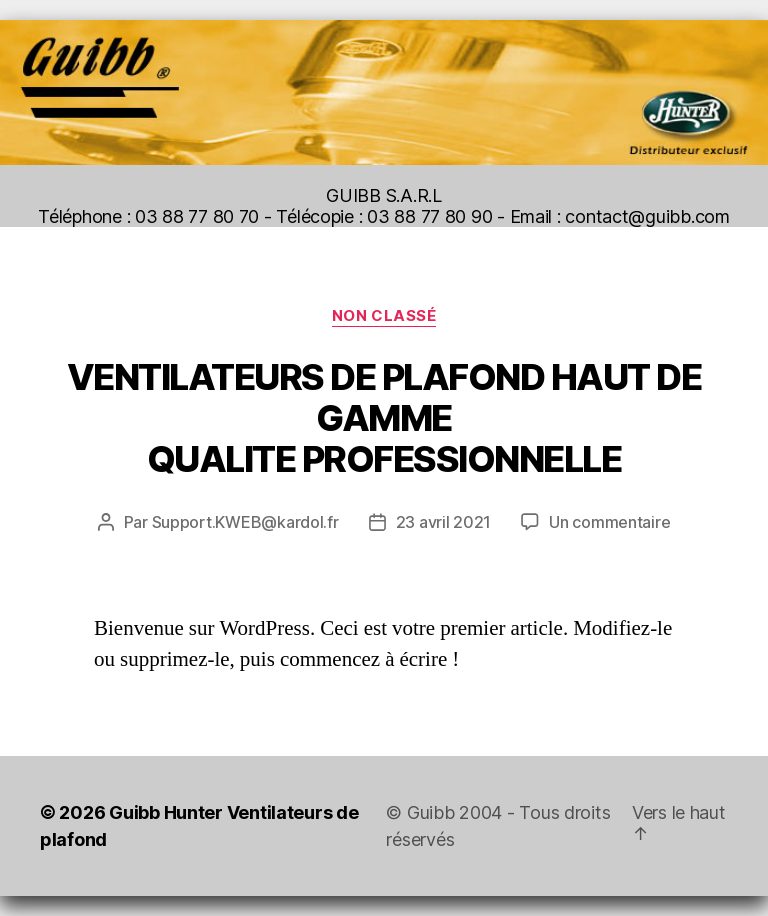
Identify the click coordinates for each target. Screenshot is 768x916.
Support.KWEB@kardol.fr (245, 522)
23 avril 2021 (444, 522)
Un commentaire (609, 522)
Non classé (384, 316)
